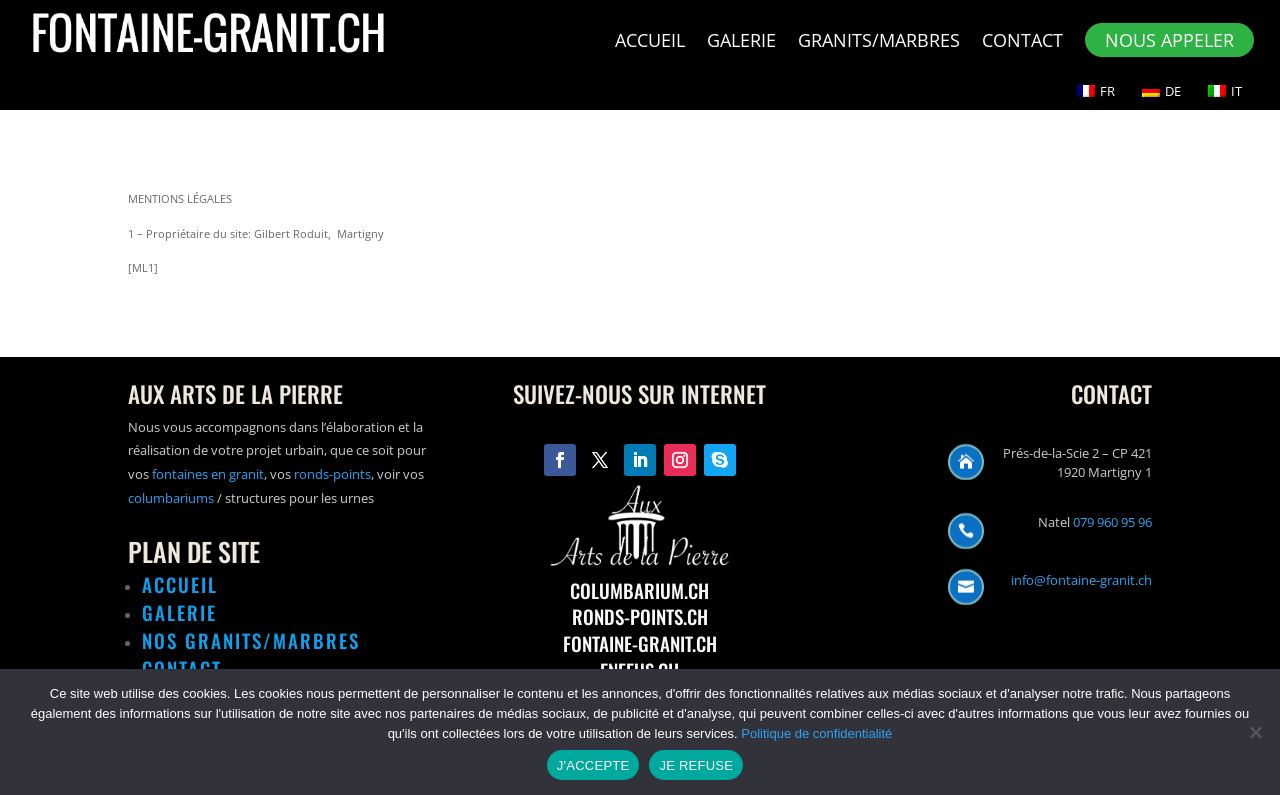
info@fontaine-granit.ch (1081, 580)
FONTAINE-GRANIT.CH (640, 643)
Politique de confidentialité (816, 733)
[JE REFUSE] (1255, 732)
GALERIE (179, 612)
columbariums (171, 498)
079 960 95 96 (1112, 522)
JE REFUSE (696, 765)
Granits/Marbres (879, 42)
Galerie (741, 42)
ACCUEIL (180, 584)
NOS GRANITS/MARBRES (251, 640)
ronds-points (332, 474)
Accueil (650, 42)
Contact (1022, 42)
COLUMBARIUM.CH (639, 590)
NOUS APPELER (1169, 40)
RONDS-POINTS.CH (640, 616)
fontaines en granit (208, 474)
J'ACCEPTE (593, 765)
